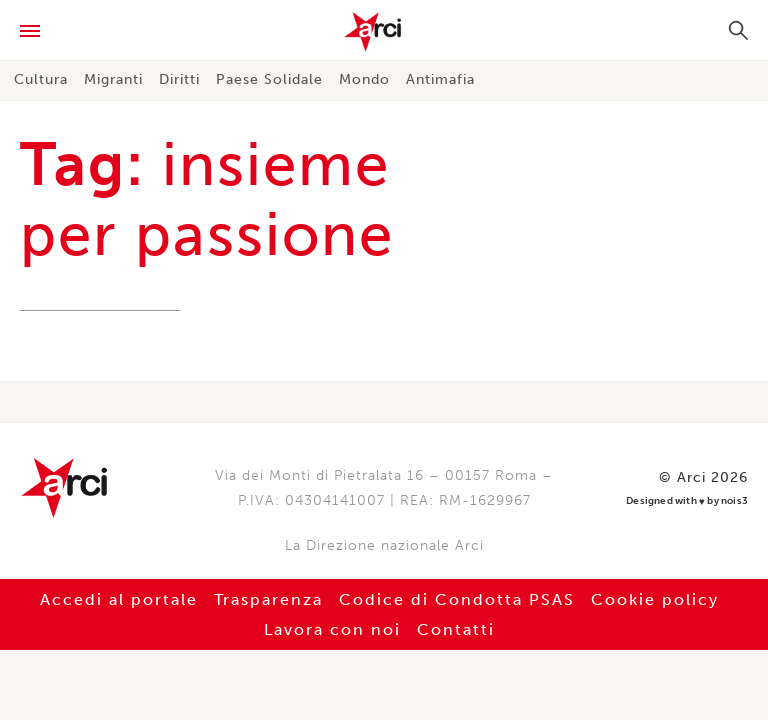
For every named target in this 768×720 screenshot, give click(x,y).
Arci (384, 32)
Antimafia (440, 79)
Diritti (179, 79)
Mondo (364, 79)
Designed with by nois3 (687, 501)
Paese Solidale (269, 79)
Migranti (113, 79)
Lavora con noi (332, 629)
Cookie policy (655, 599)
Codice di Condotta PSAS (457, 599)
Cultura (41, 79)
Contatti (456, 629)
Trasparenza (268, 599)
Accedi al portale (119, 599)
